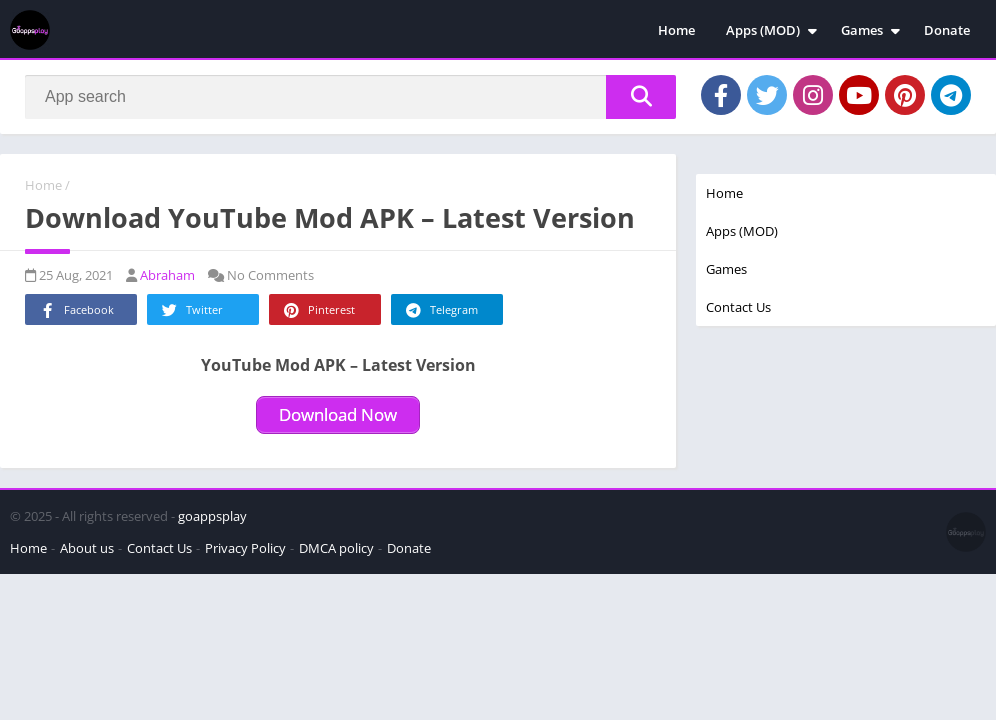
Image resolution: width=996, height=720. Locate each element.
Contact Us (738, 307)
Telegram (440, 310)
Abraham (167, 275)
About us (87, 548)
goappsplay (212, 516)
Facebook (75, 310)
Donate (947, 30)
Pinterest (318, 310)
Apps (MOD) (763, 30)
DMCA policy (336, 548)
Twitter (191, 310)
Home (676, 30)
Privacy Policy (245, 548)
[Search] (350, 97)
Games (862, 30)
